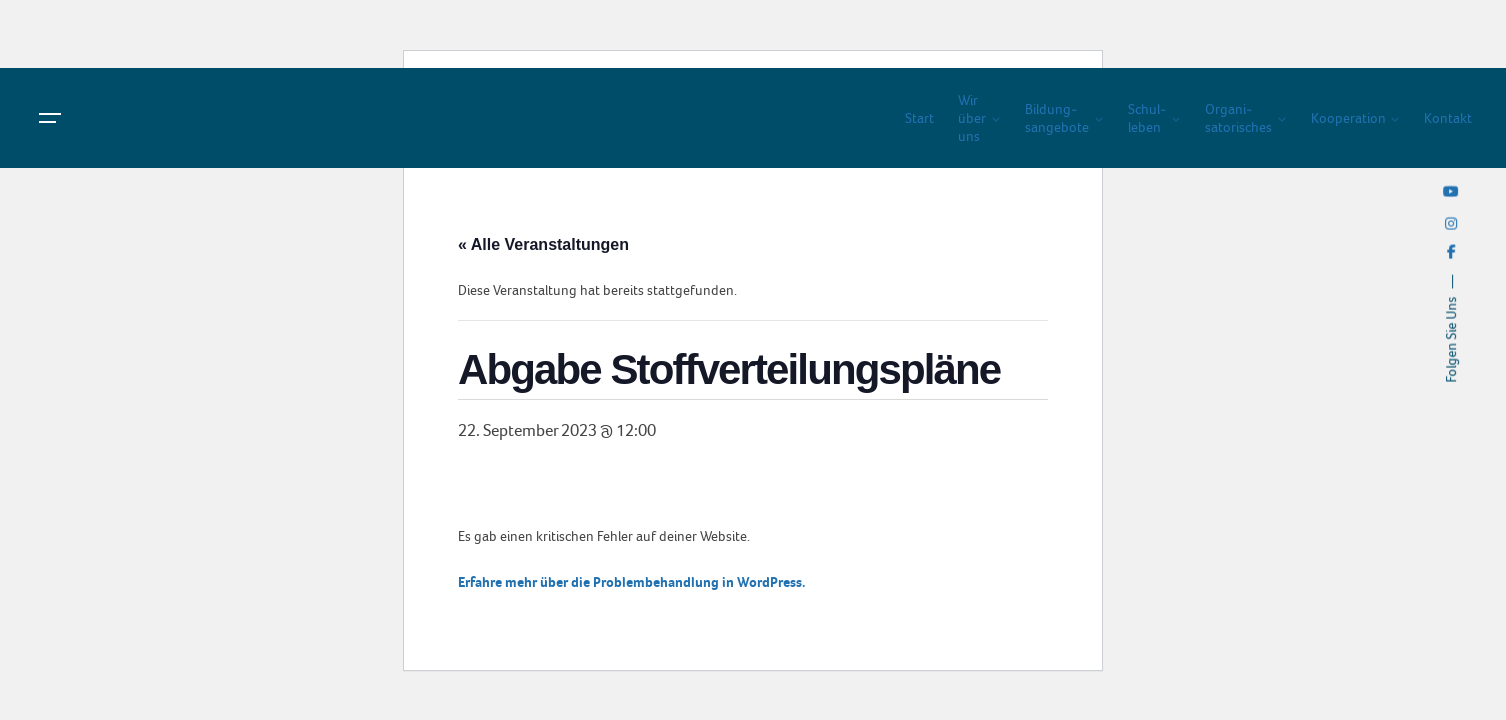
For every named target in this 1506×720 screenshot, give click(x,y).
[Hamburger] (50, 118)
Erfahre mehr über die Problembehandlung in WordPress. (631, 582)
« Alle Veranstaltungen (543, 244)
